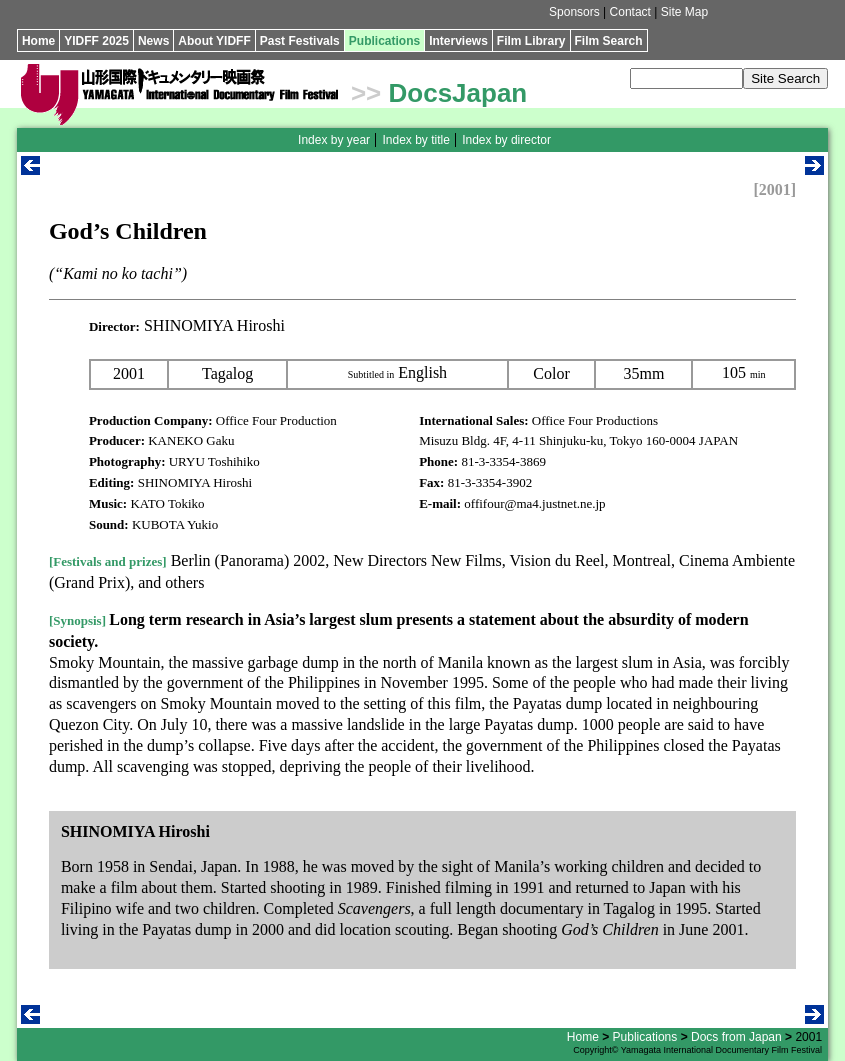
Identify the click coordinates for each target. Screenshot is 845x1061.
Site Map (684, 12)
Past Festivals (300, 41)
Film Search (609, 41)
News (153, 41)
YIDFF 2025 (96, 41)
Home (38, 41)
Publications (384, 41)
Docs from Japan (736, 1037)
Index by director (506, 140)
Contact (630, 12)
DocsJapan (458, 93)
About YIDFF (214, 41)
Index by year (334, 140)
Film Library (531, 41)
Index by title (415, 140)
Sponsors (574, 12)
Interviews (458, 41)
